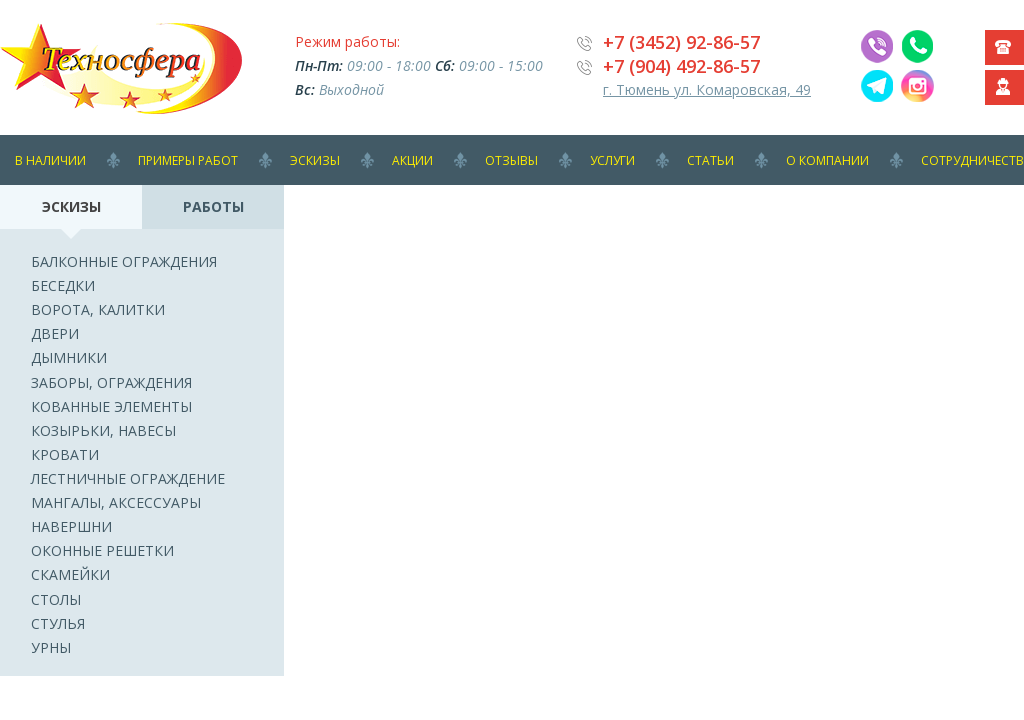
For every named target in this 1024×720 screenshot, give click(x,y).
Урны (51, 647)
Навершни (71, 526)
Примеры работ (188, 160)
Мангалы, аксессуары (116, 502)
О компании (827, 160)
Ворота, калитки (98, 309)
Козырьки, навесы (103, 430)
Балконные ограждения (124, 261)
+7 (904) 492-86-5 (676, 66)
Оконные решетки (102, 550)
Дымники (69, 357)
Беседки (63, 285)
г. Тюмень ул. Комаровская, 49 (707, 89)
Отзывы (511, 160)
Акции (412, 160)
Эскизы (315, 160)
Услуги (612, 160)
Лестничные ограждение (128, 478)
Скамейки (70, 574)
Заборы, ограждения (111, 382)
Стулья (58, 623)
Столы (56, 599)
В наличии (50, 160)
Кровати (65, 454)
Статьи (710, 160)
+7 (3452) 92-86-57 (681, 42)
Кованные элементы (111, 406)
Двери (55, 333)
